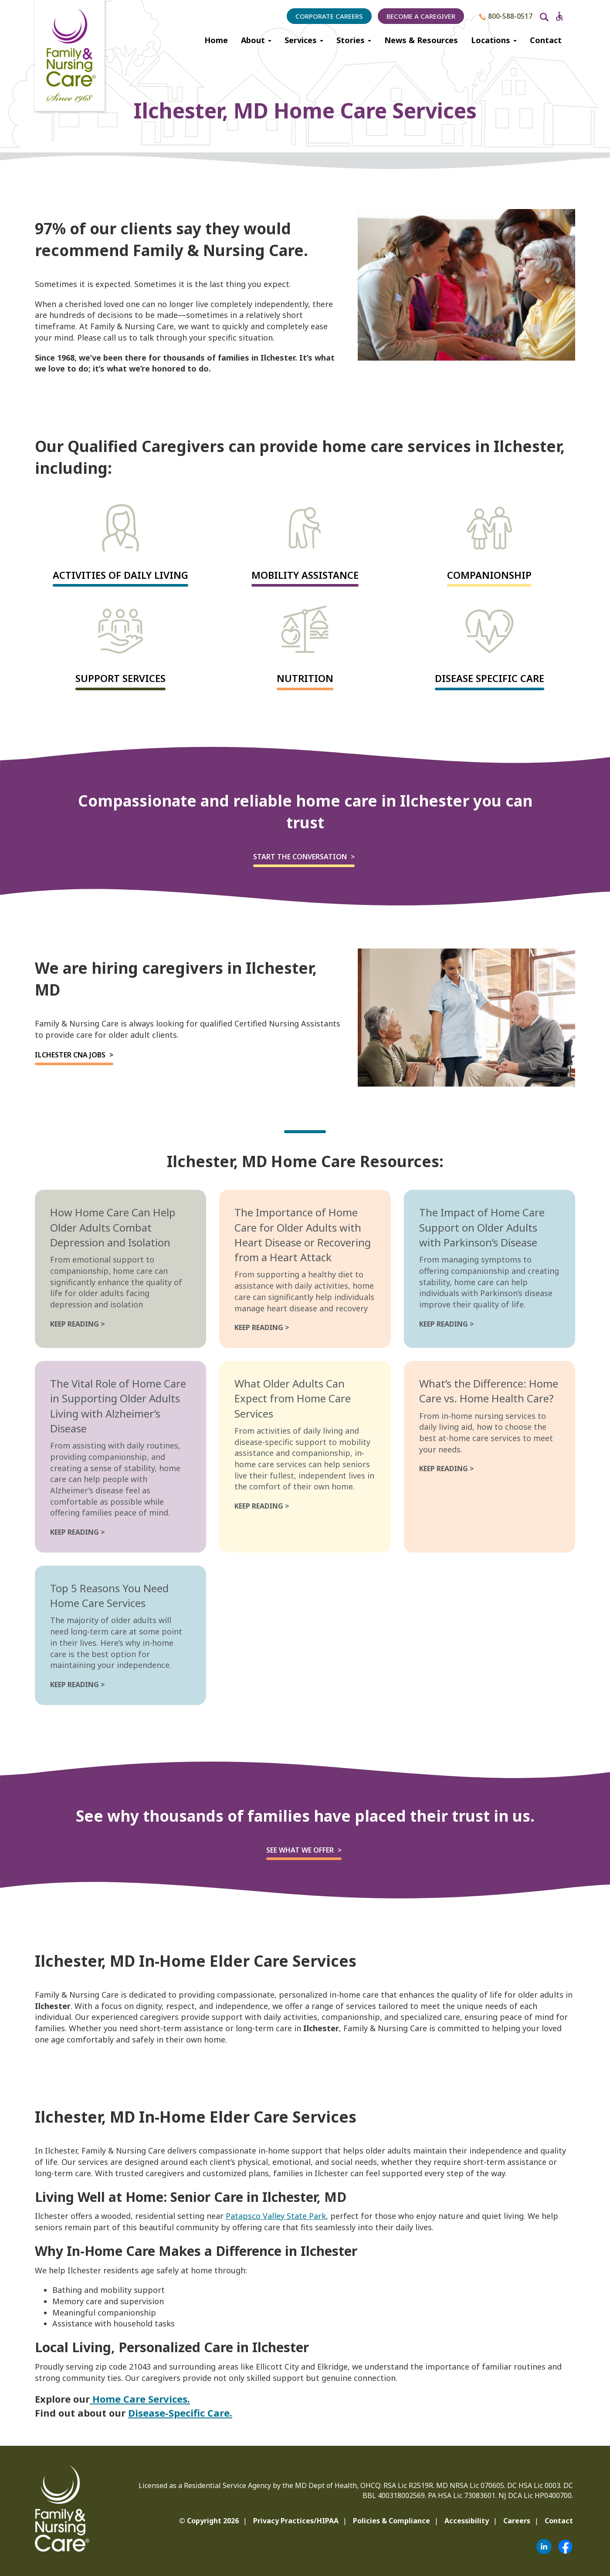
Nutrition (305, 678)
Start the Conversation (300, 856)
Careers (516, 2520)
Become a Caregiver (420, 16)
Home (216, 40)
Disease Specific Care (489, 678)
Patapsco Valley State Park (276, 2216)
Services (304, 40)
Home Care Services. (140, 2398)
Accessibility (466, 2520)
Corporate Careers (329, 16)
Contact (546, 40)
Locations (494, 40)
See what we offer (300, 1850)
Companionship (489, 574)
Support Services (120, 678)
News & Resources (421, 40)
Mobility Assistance (305, 574)
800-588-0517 (505, 16)
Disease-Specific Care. (180, 2412)
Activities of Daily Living (120, 574)
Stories (353, 40)
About (256, 40)
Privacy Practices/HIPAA (296, 2520)
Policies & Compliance (391, 2520)
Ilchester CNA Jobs (70, 1055)
